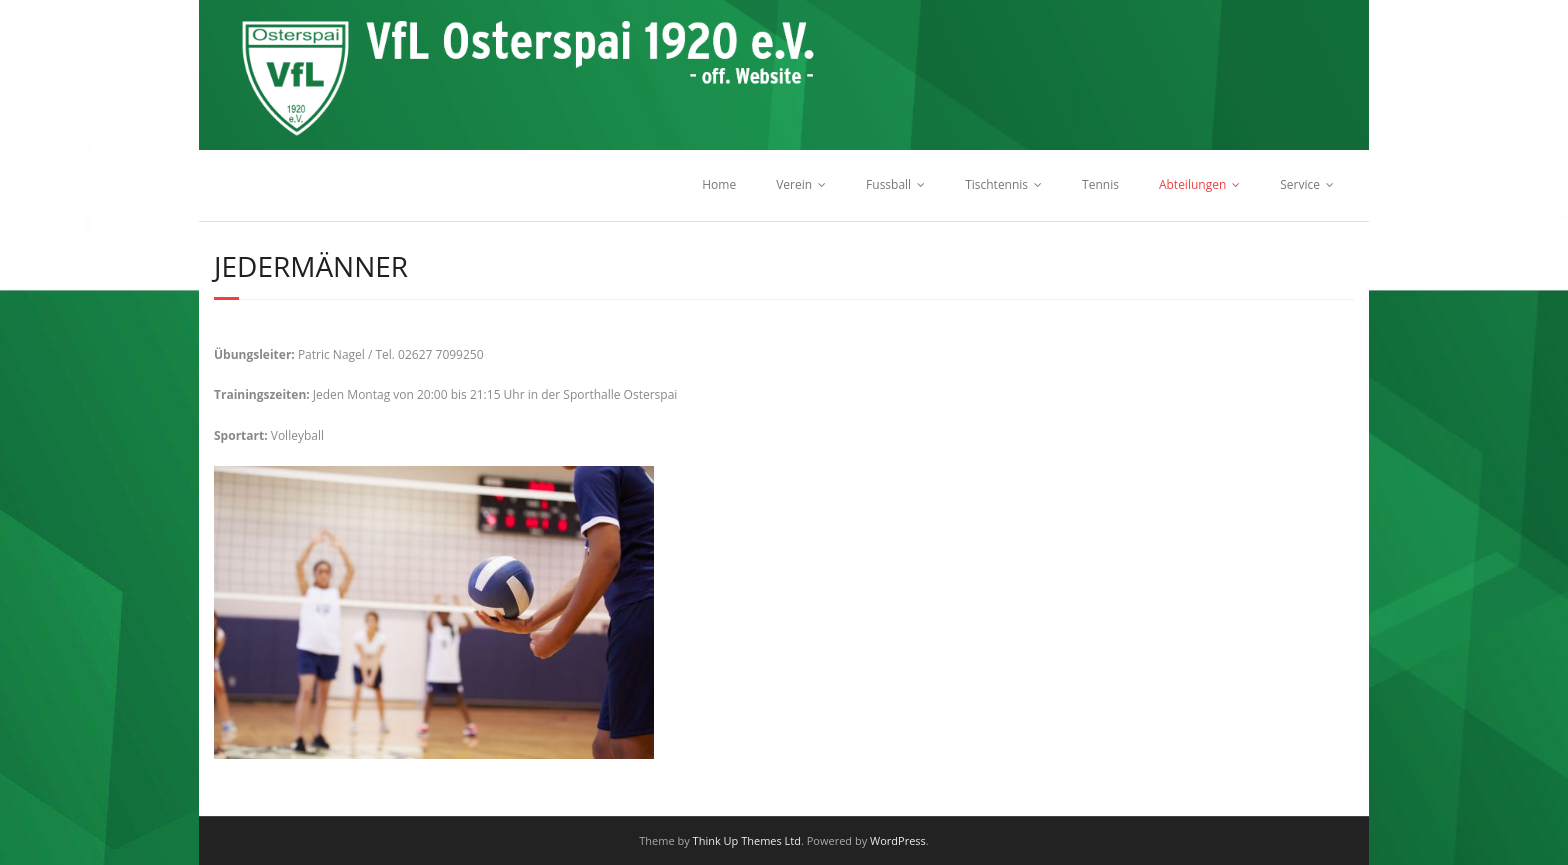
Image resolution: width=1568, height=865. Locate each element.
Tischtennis (996, 184)
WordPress (898, 840)
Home (719, 184)
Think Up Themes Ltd (747, 840)
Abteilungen (1192, 184)
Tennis (1100, 184)
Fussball (888, 184)
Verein (794, 184)
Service (1300, 184)
